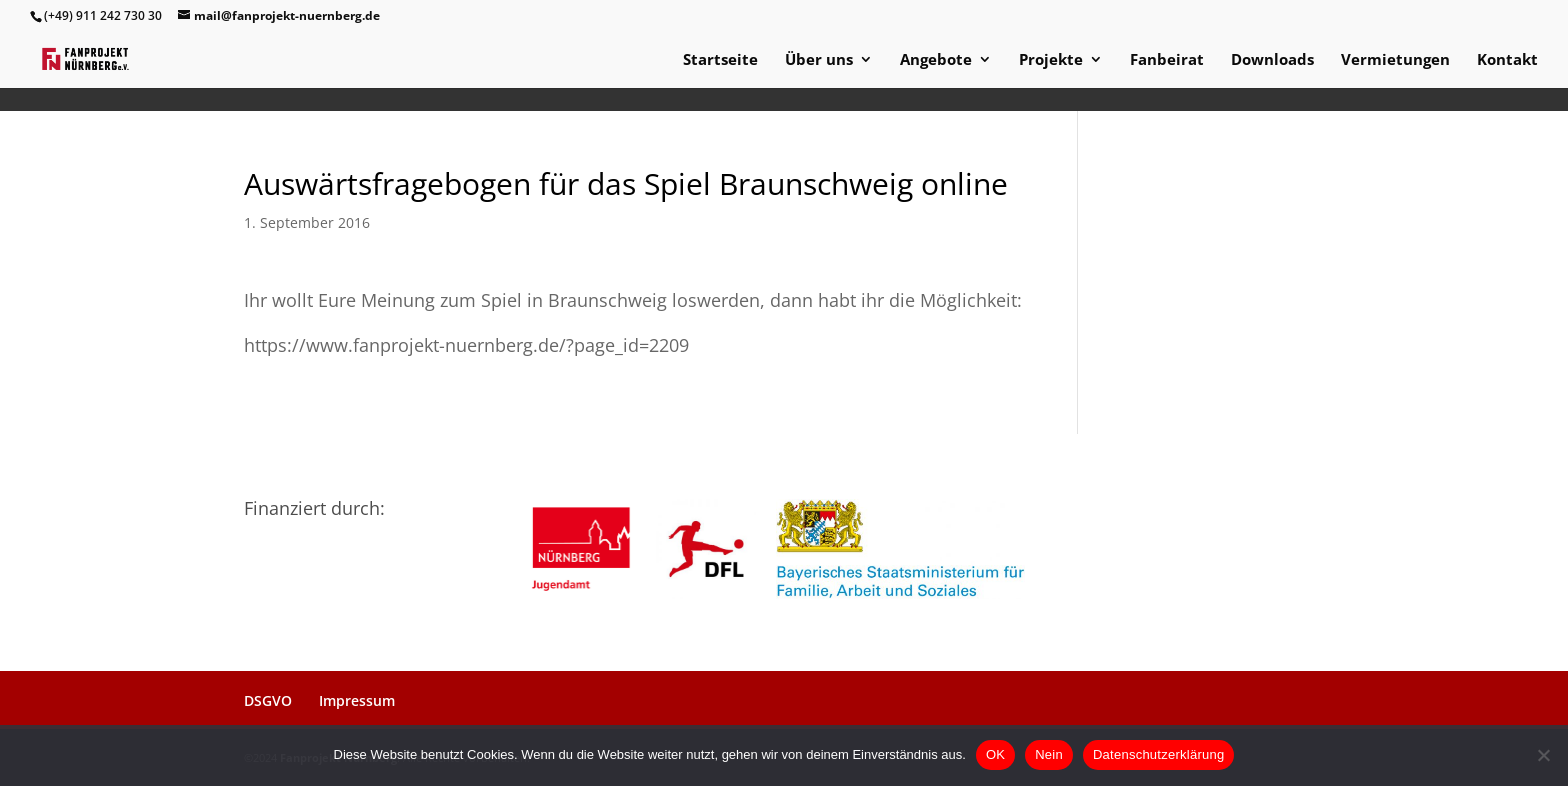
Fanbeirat (1167, 60)
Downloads (1272, 60)
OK (995, 754)
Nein (1049, 754)
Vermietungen (1395, 60)
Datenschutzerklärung (1158, 754)
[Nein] (1543, 755)
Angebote (936, 60)
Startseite (720, 60)
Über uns (819, 60)
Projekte (1051, 60)
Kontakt (1507, 60)
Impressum (357, 700)
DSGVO (268, 700)
